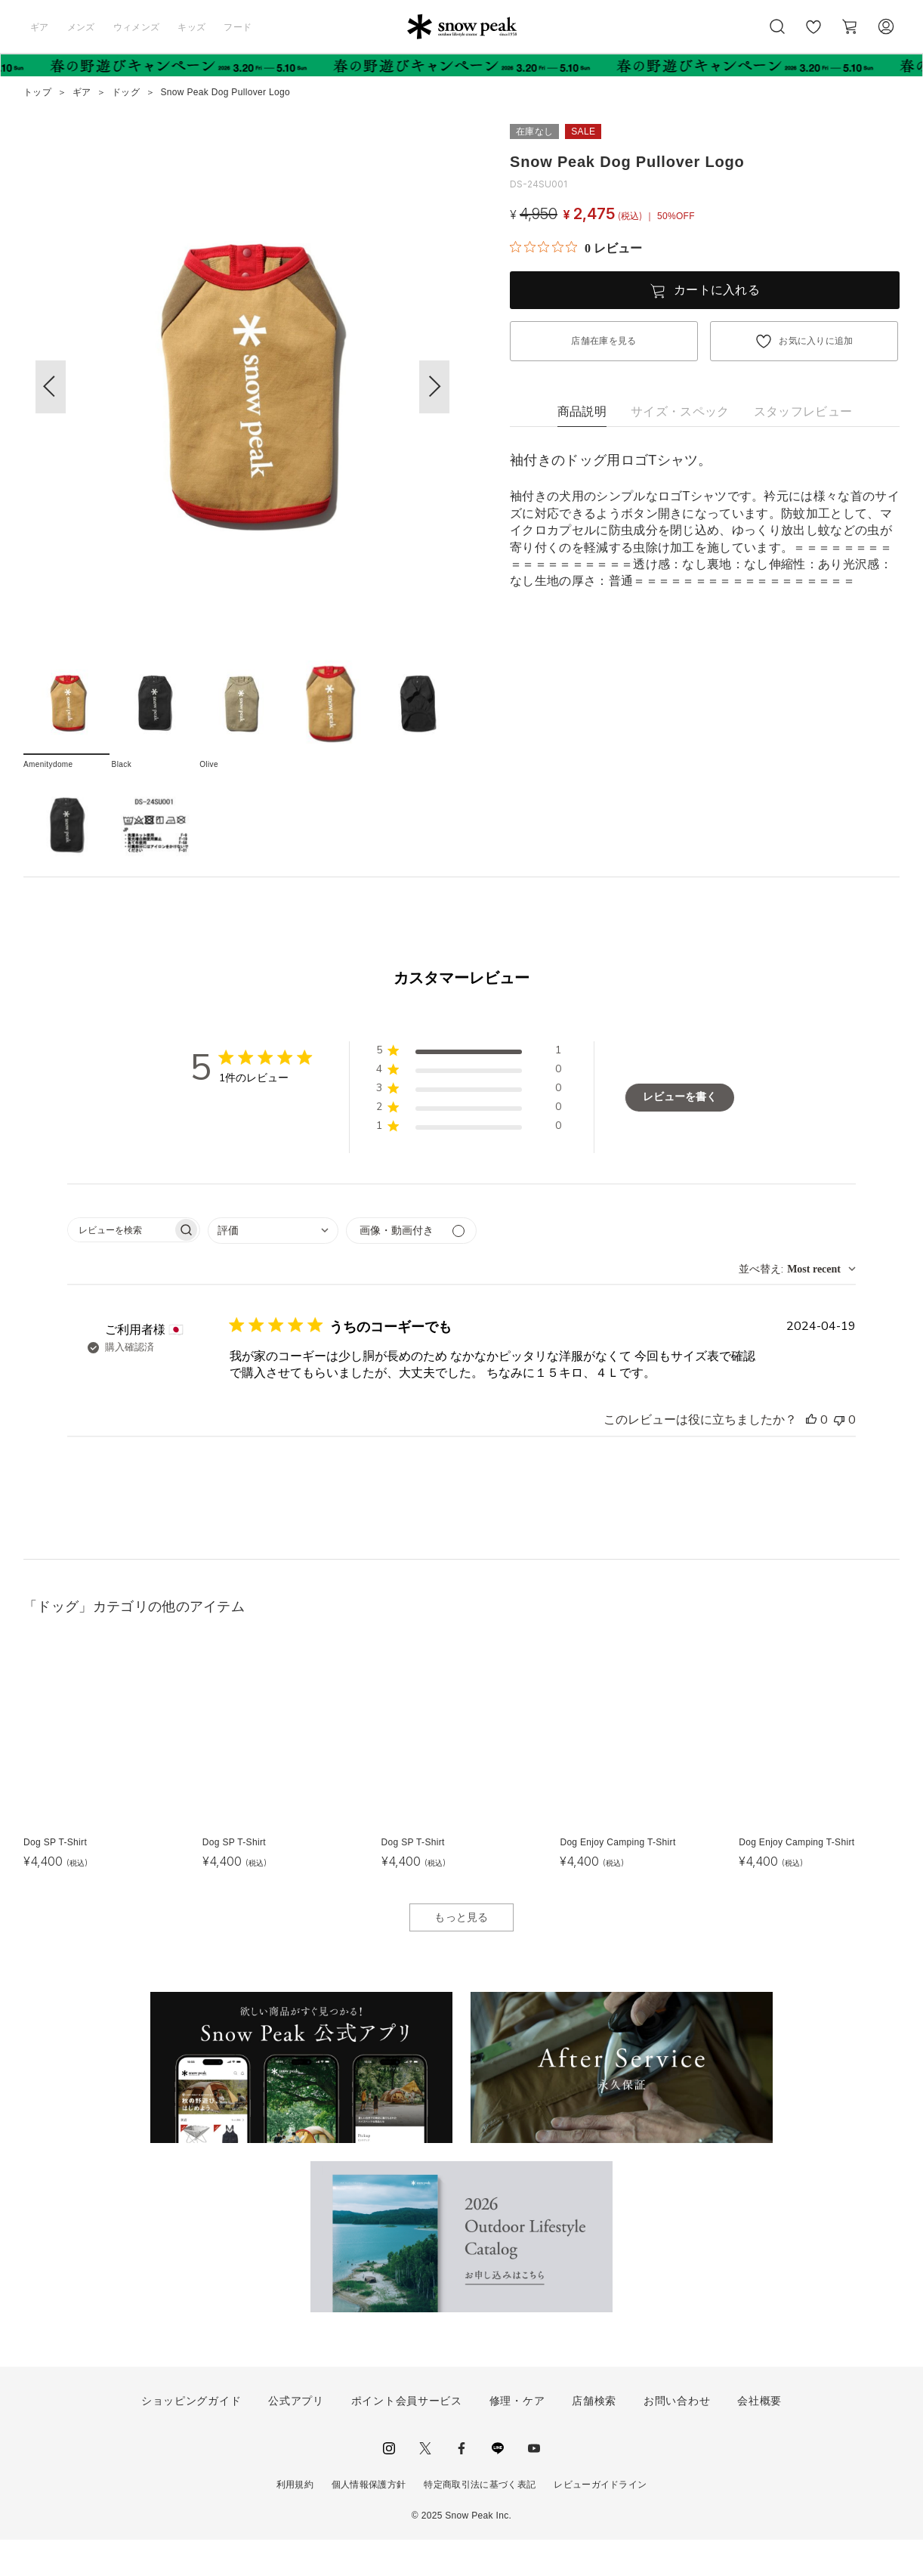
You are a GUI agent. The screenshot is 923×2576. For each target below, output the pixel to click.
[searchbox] (120, 1266)
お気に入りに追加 (816, 341)
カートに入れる (717, 289)
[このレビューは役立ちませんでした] (839, 1456)
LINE (498, 2484)
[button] (434, 386)
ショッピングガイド (191, 2437)
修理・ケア (517, 2437)
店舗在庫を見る (603, 341)
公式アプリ (296, 2437)
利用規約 (294, 2521)
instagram (389, 2484)
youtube (534, 2484)
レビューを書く (680, 1133)
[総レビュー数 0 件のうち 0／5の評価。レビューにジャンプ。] (576, 248)
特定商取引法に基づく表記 (480, 2521)
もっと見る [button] (461, 1953)
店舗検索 (594, 2437)
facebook (461, 2484)
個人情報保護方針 (369, 2521)
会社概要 (759, 2437)
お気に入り (813, 35)
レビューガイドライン (600, 2521)
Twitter (425, 2484)
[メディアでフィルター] (411, 1267)
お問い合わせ (677, 2437)
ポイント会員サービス (406, 2437)
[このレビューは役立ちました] (811, 1456)
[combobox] (273, 1267)
